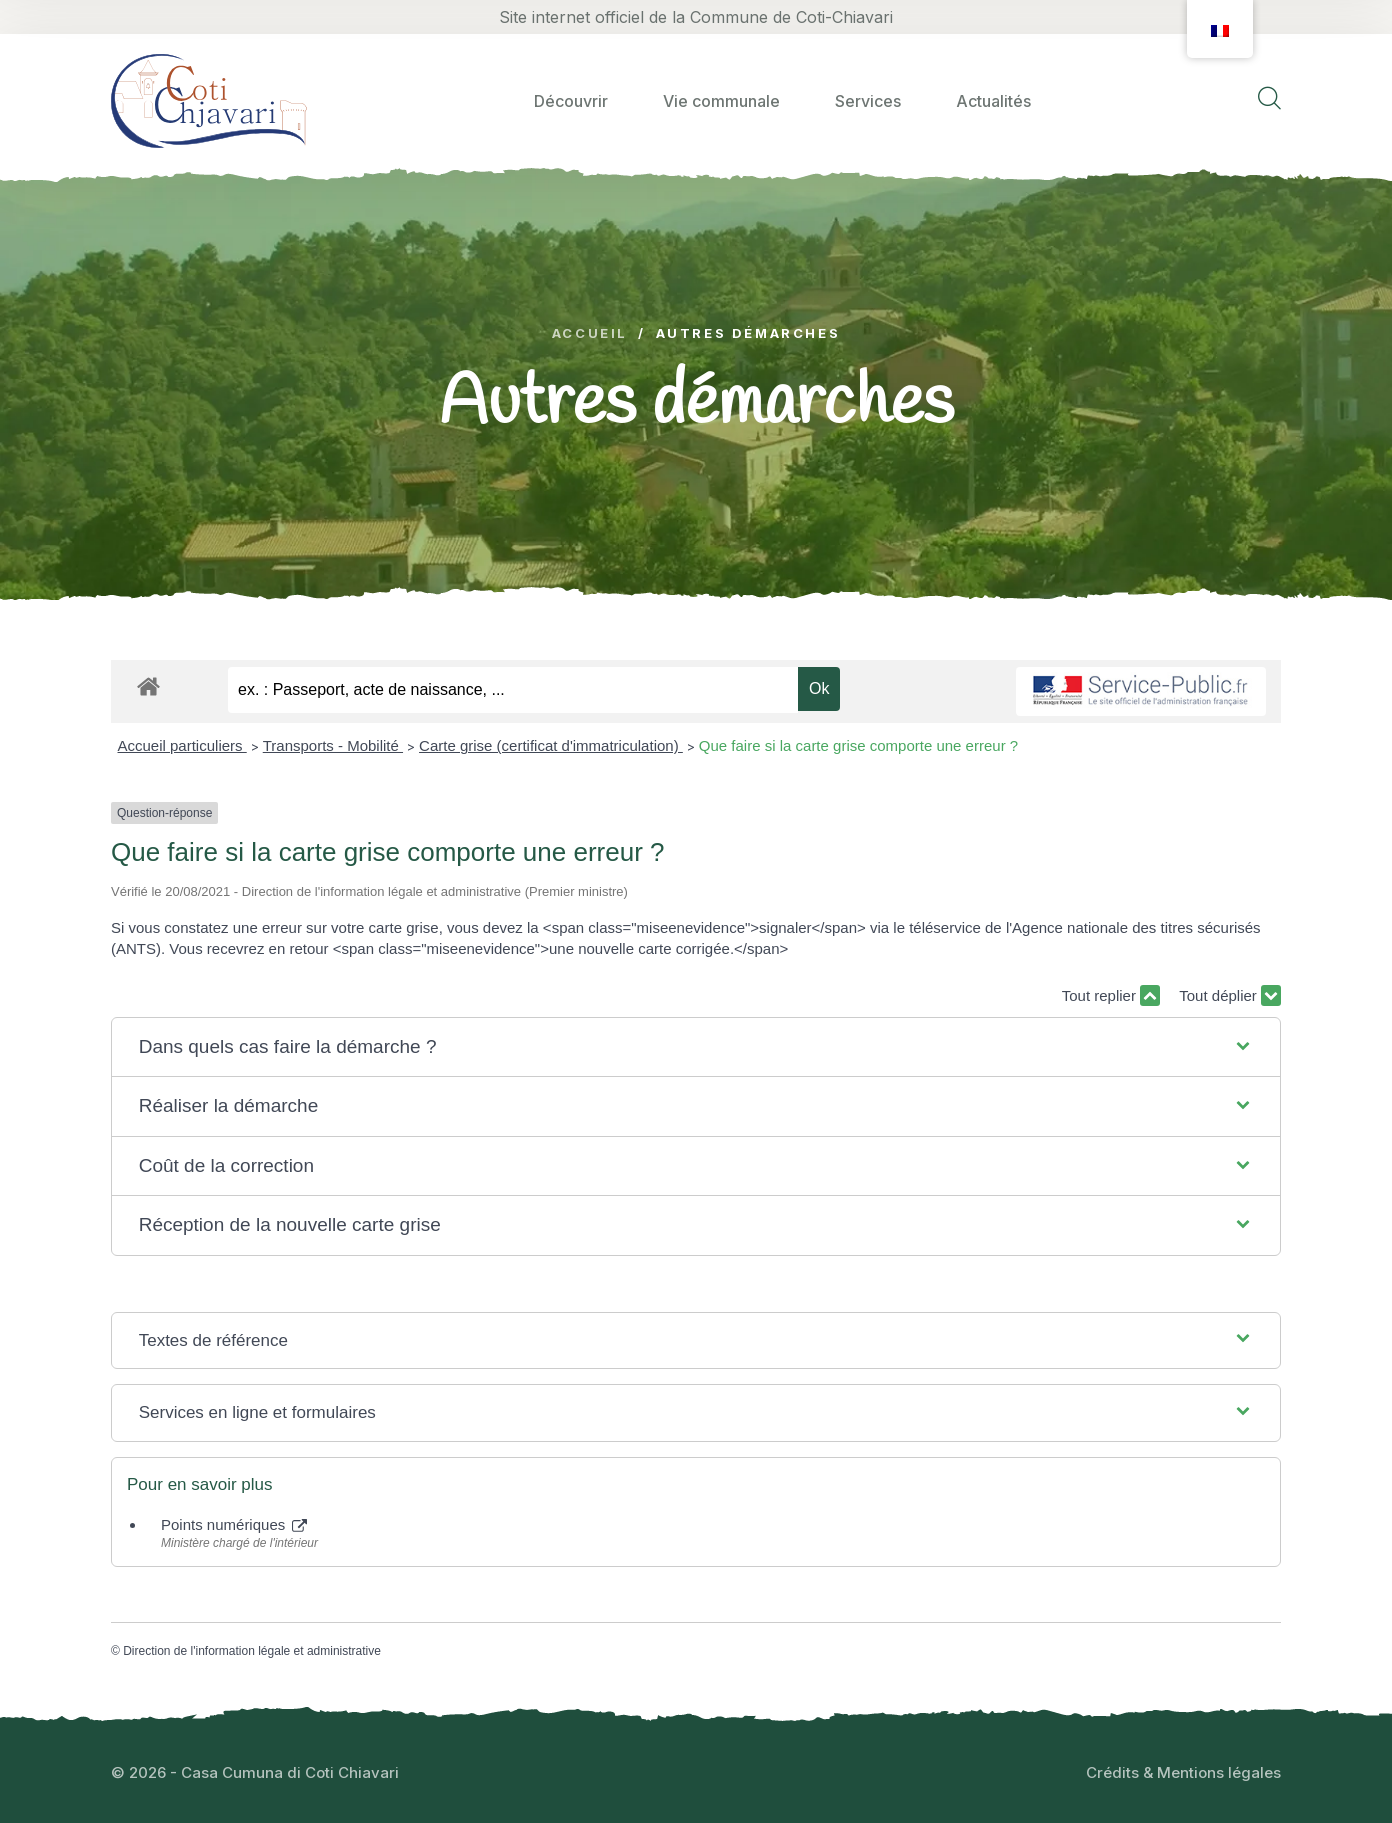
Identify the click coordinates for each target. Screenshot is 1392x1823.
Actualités (993, 101)
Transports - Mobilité (333, 745)
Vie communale (721, 101)
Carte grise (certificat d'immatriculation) (551, 745)
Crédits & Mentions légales (1183, 1772)
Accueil (590, 333)
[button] (696, 1047)
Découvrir (571, 101)
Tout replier (1111, 995)
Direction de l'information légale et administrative (252, 1651)
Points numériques (234, 1524)
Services (868, 101)
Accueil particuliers (182, 745)
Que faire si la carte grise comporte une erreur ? (858, 745)
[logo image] (209, 100)
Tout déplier (1230, 995)
